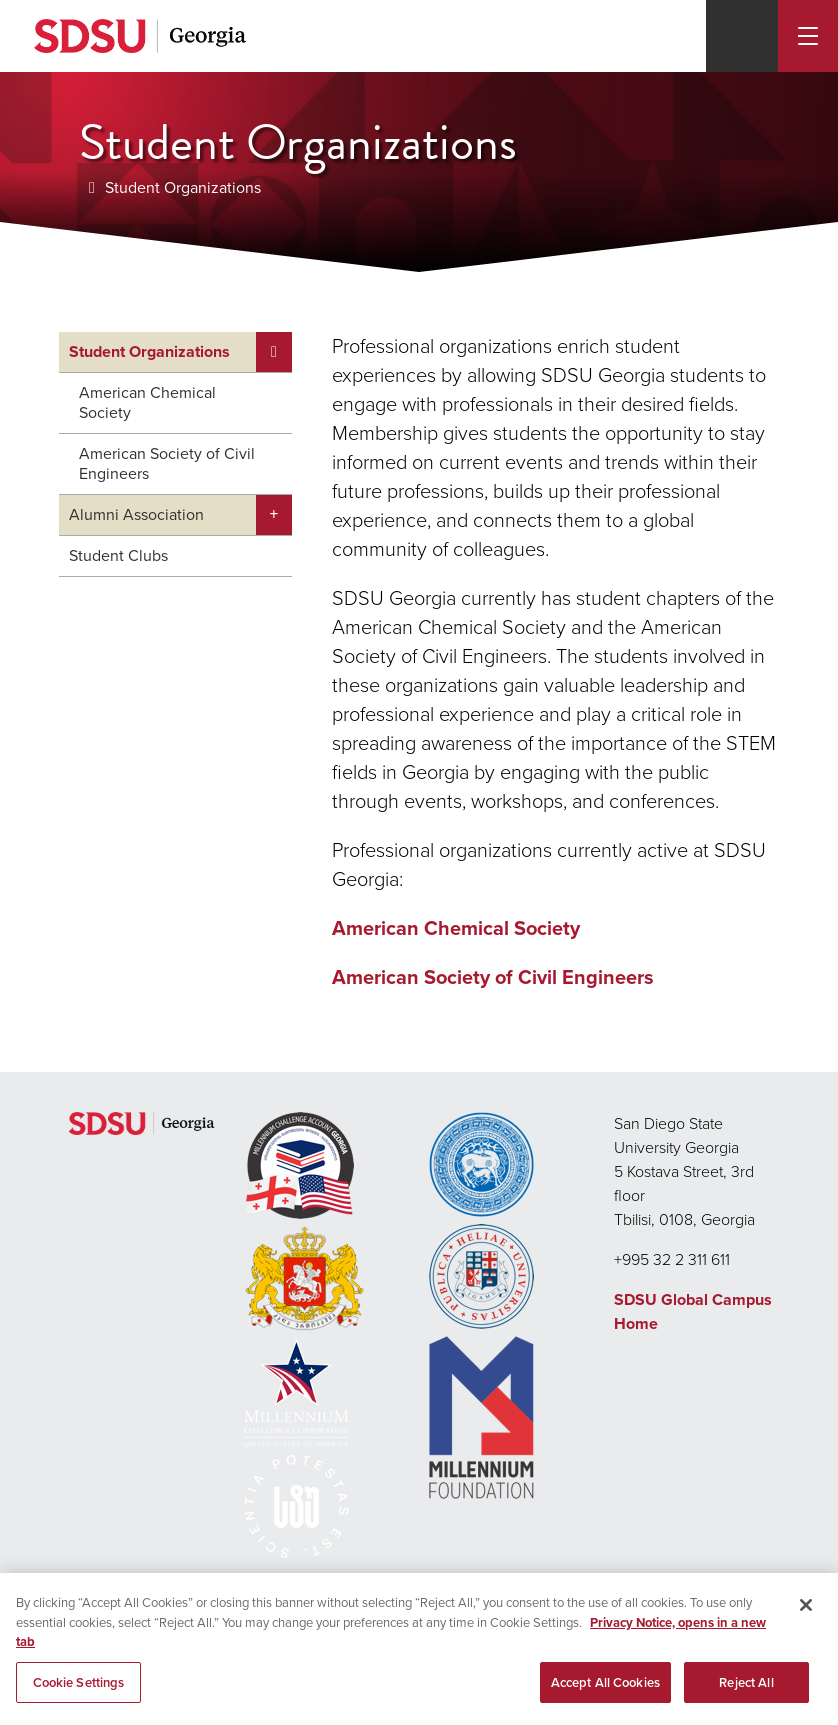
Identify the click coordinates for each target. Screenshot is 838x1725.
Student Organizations (183, 187)
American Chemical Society (147, 402)
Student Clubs (118, 555)
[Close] (806, 1607)
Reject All (746, 1683)
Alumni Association (136, 514)
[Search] (742, 36)
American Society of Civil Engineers (167, 463)
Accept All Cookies (605, 1683)
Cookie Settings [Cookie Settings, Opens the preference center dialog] (79, 1683)
